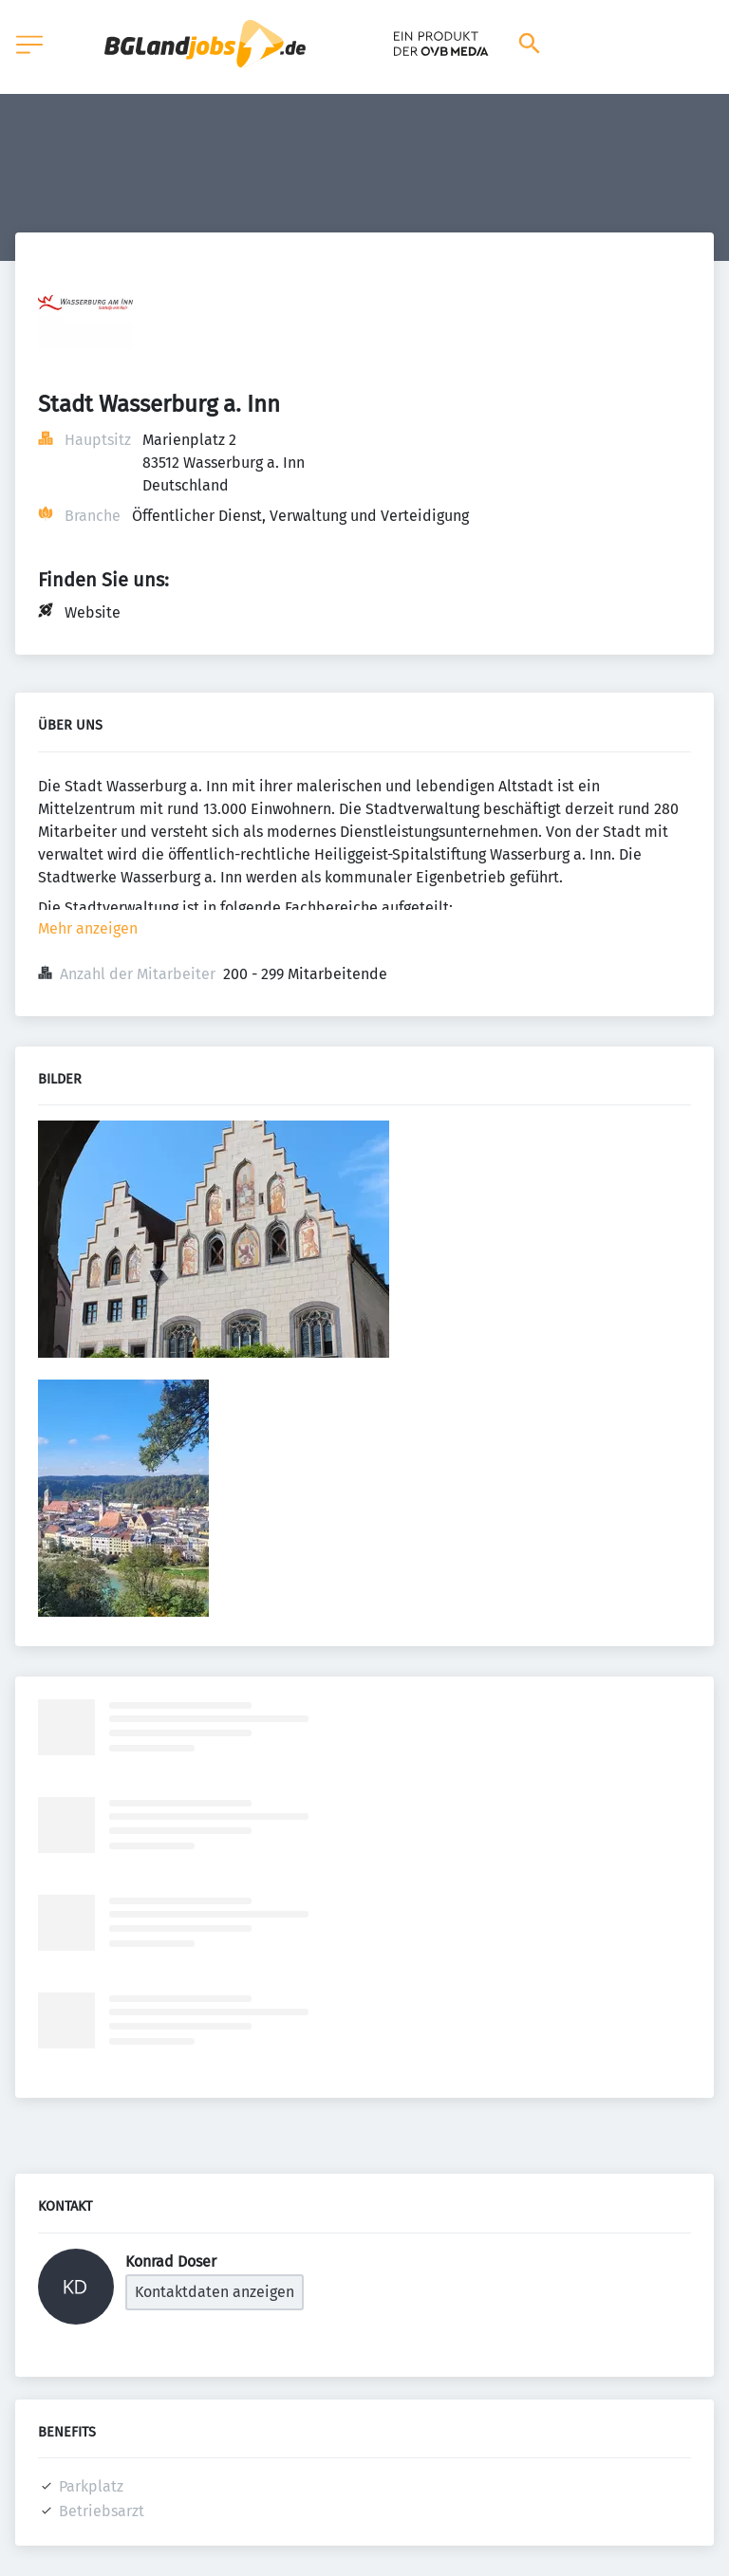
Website (93, 612)
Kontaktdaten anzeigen (214, 2292)
